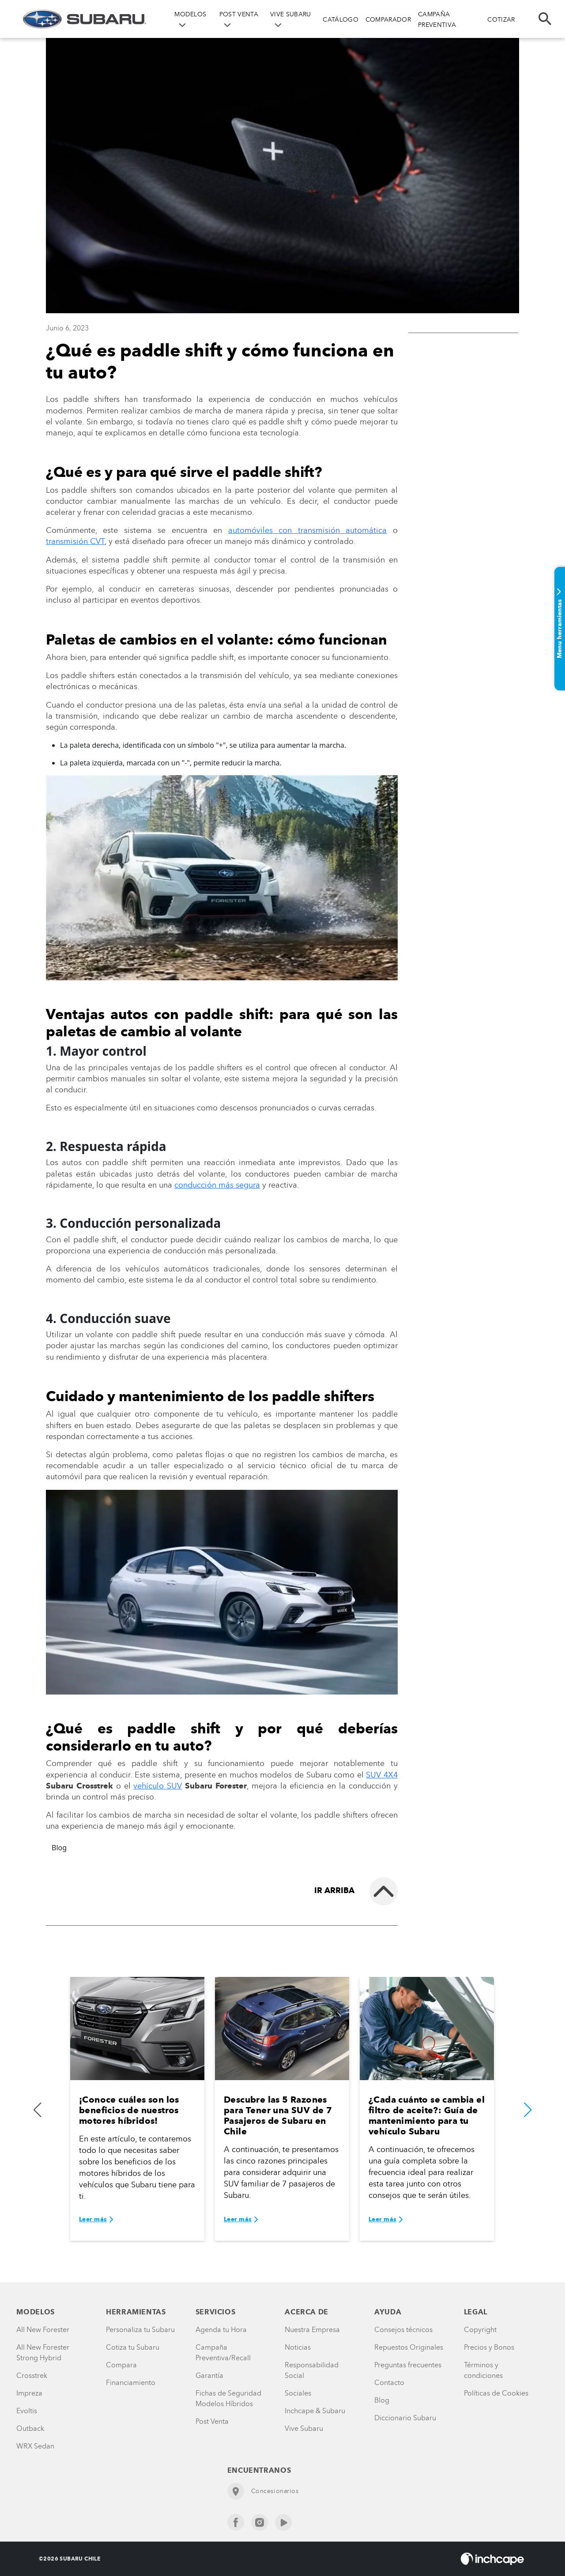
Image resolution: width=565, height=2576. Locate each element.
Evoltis (26, 2411)
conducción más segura (217, 1185)
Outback (30, 2428)
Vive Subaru (304, 2428)
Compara (121, 2365)
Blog (59, 1847)
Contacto (389, 2382)
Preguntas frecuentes (407, 2365)
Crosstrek (31, 2375)
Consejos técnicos (403, 2329)
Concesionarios (263, 2491)
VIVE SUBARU (290, 14)
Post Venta (212, 2421)
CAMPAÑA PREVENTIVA (437, 20)
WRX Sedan (35, 2446)
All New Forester (42, 2329)
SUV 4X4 (382, 1775)
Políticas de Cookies (496, 2393)
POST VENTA (238, 14)
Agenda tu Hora (221, 2329)
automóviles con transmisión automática (307, 530)
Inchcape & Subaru (315, 2411)
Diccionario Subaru (405, 2418)
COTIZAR (501, 19)
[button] (528, 2109)
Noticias (298, 2347)
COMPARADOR (388, 19)
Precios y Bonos (489, 2347)
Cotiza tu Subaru (132, 2347)
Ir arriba (334, 1890)
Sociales (298, 2393)
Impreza (29, 2393)
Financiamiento (130, 2382)
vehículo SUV (157, 1786)
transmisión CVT (75, 541)
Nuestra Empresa (312, 2329)
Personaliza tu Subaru (140, 2329)
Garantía (209, 2375)
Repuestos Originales (408, 2347)
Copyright (480, 2329)
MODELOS (190, 14)
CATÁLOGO (340, 19)
